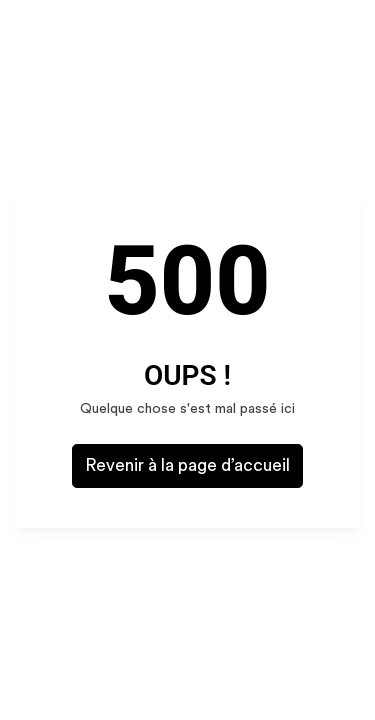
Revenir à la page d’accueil (187, 465)
